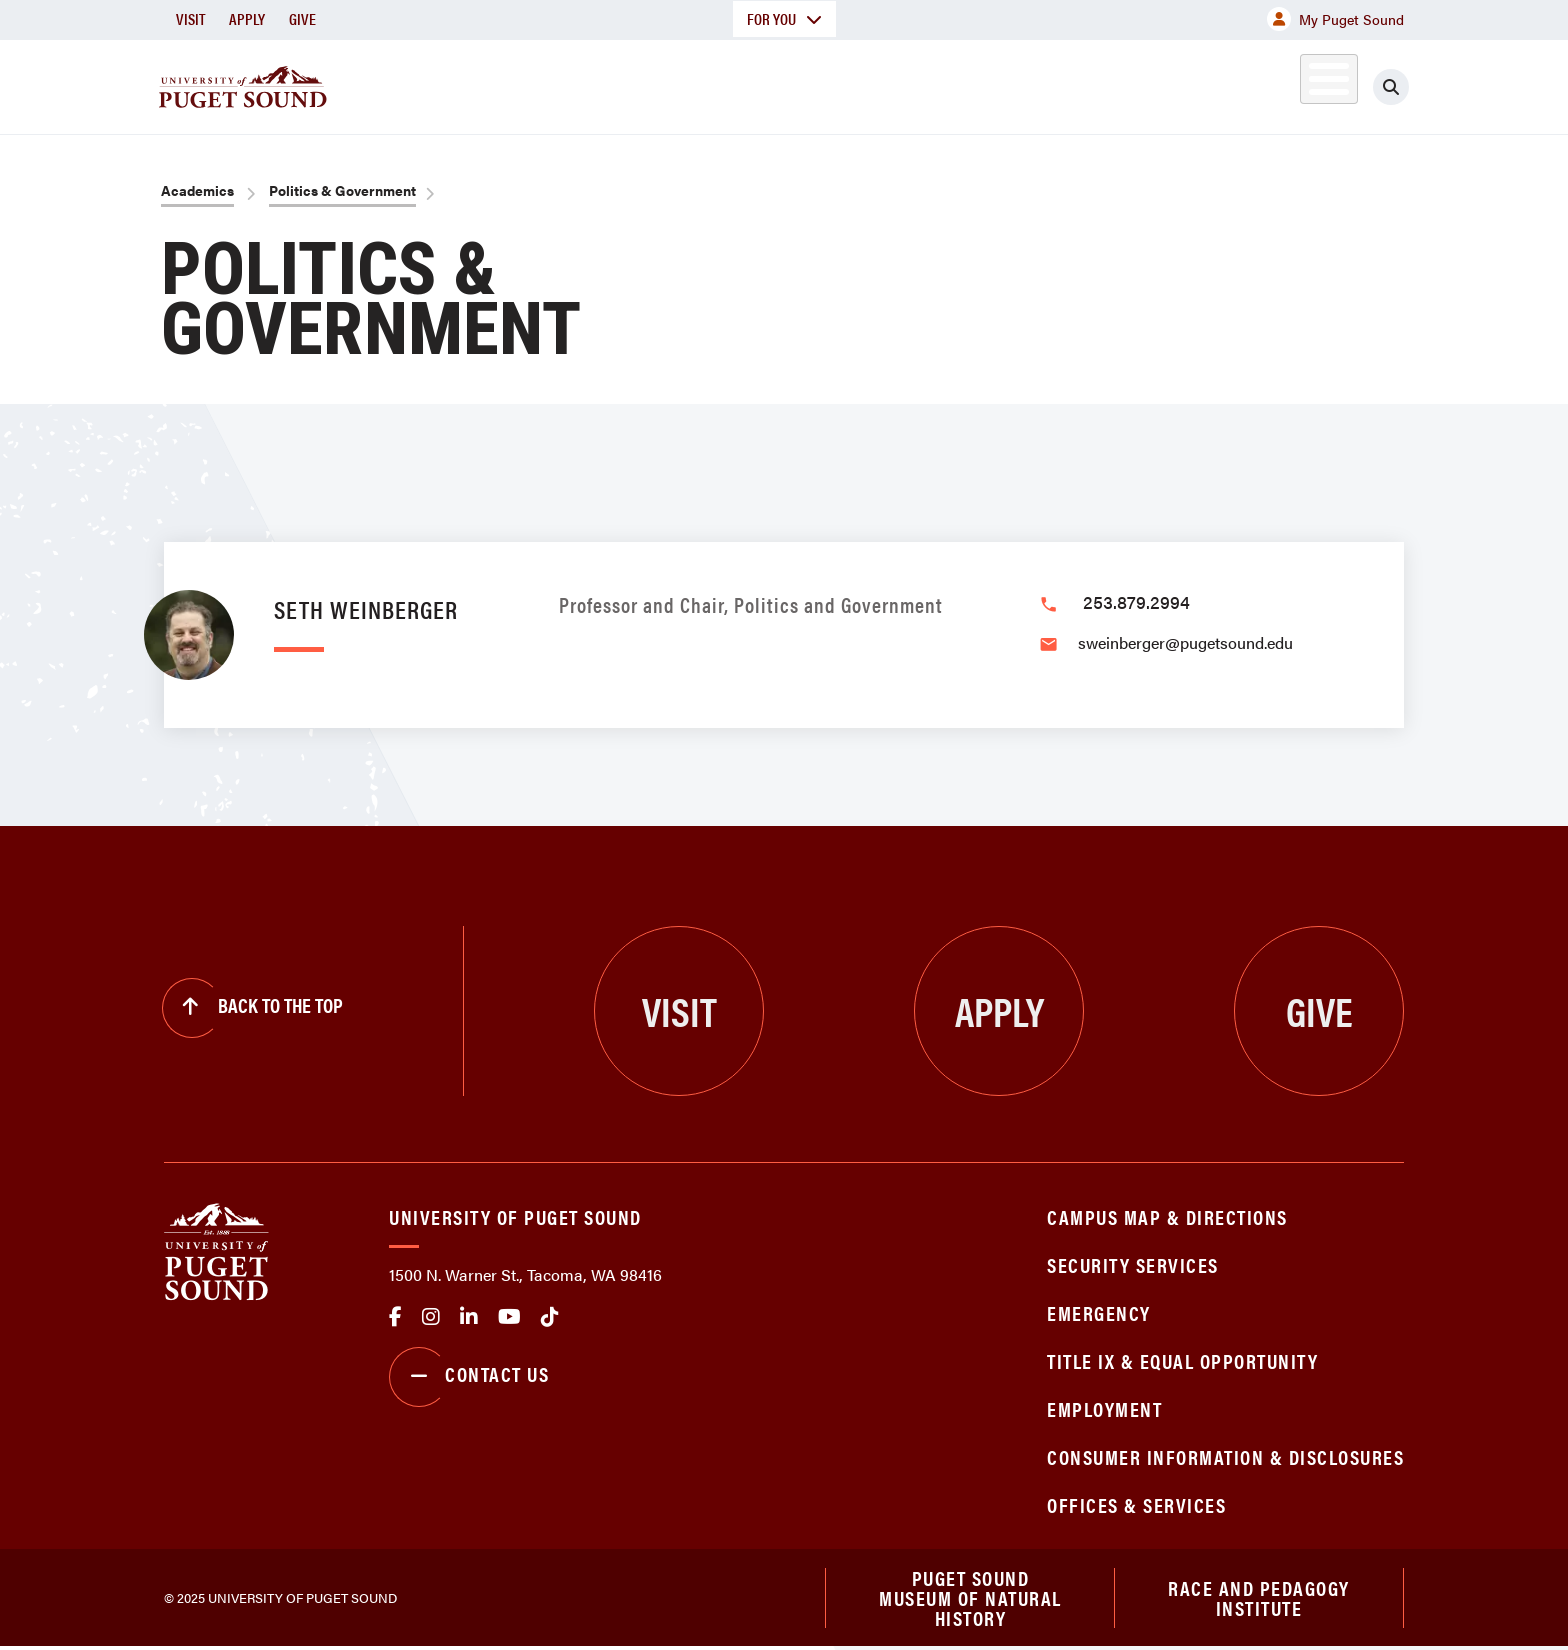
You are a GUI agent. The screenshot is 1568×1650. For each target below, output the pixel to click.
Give (302, 18)
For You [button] (784, 18)
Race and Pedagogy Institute (1259, 1598)
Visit (190, 18)
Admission (862, 83)
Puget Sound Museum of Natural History (970, 1599)
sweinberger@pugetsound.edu (1185, 642)
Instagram (431, 1317)
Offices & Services (1136, 1504)
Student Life (1019, 83)
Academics (712, 83)
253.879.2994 (1136, 601)
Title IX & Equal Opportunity (1182, 1360)
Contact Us (469, 1377)
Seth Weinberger (366, 608)
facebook (395, 1317)
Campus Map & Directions (1167, 1216)
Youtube (509, 1317)
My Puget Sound (1335, 19)
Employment (1104, 1408)
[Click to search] (1391, 87)
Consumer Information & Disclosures (1225, 1456)
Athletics (1173, 83)
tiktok (550, 1317)
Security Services (1133, 1264)
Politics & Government (342, 190)
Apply (247, 18)
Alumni (1279, 83)
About (579, 83)
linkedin (469, 1317)
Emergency (1099, 1312)
